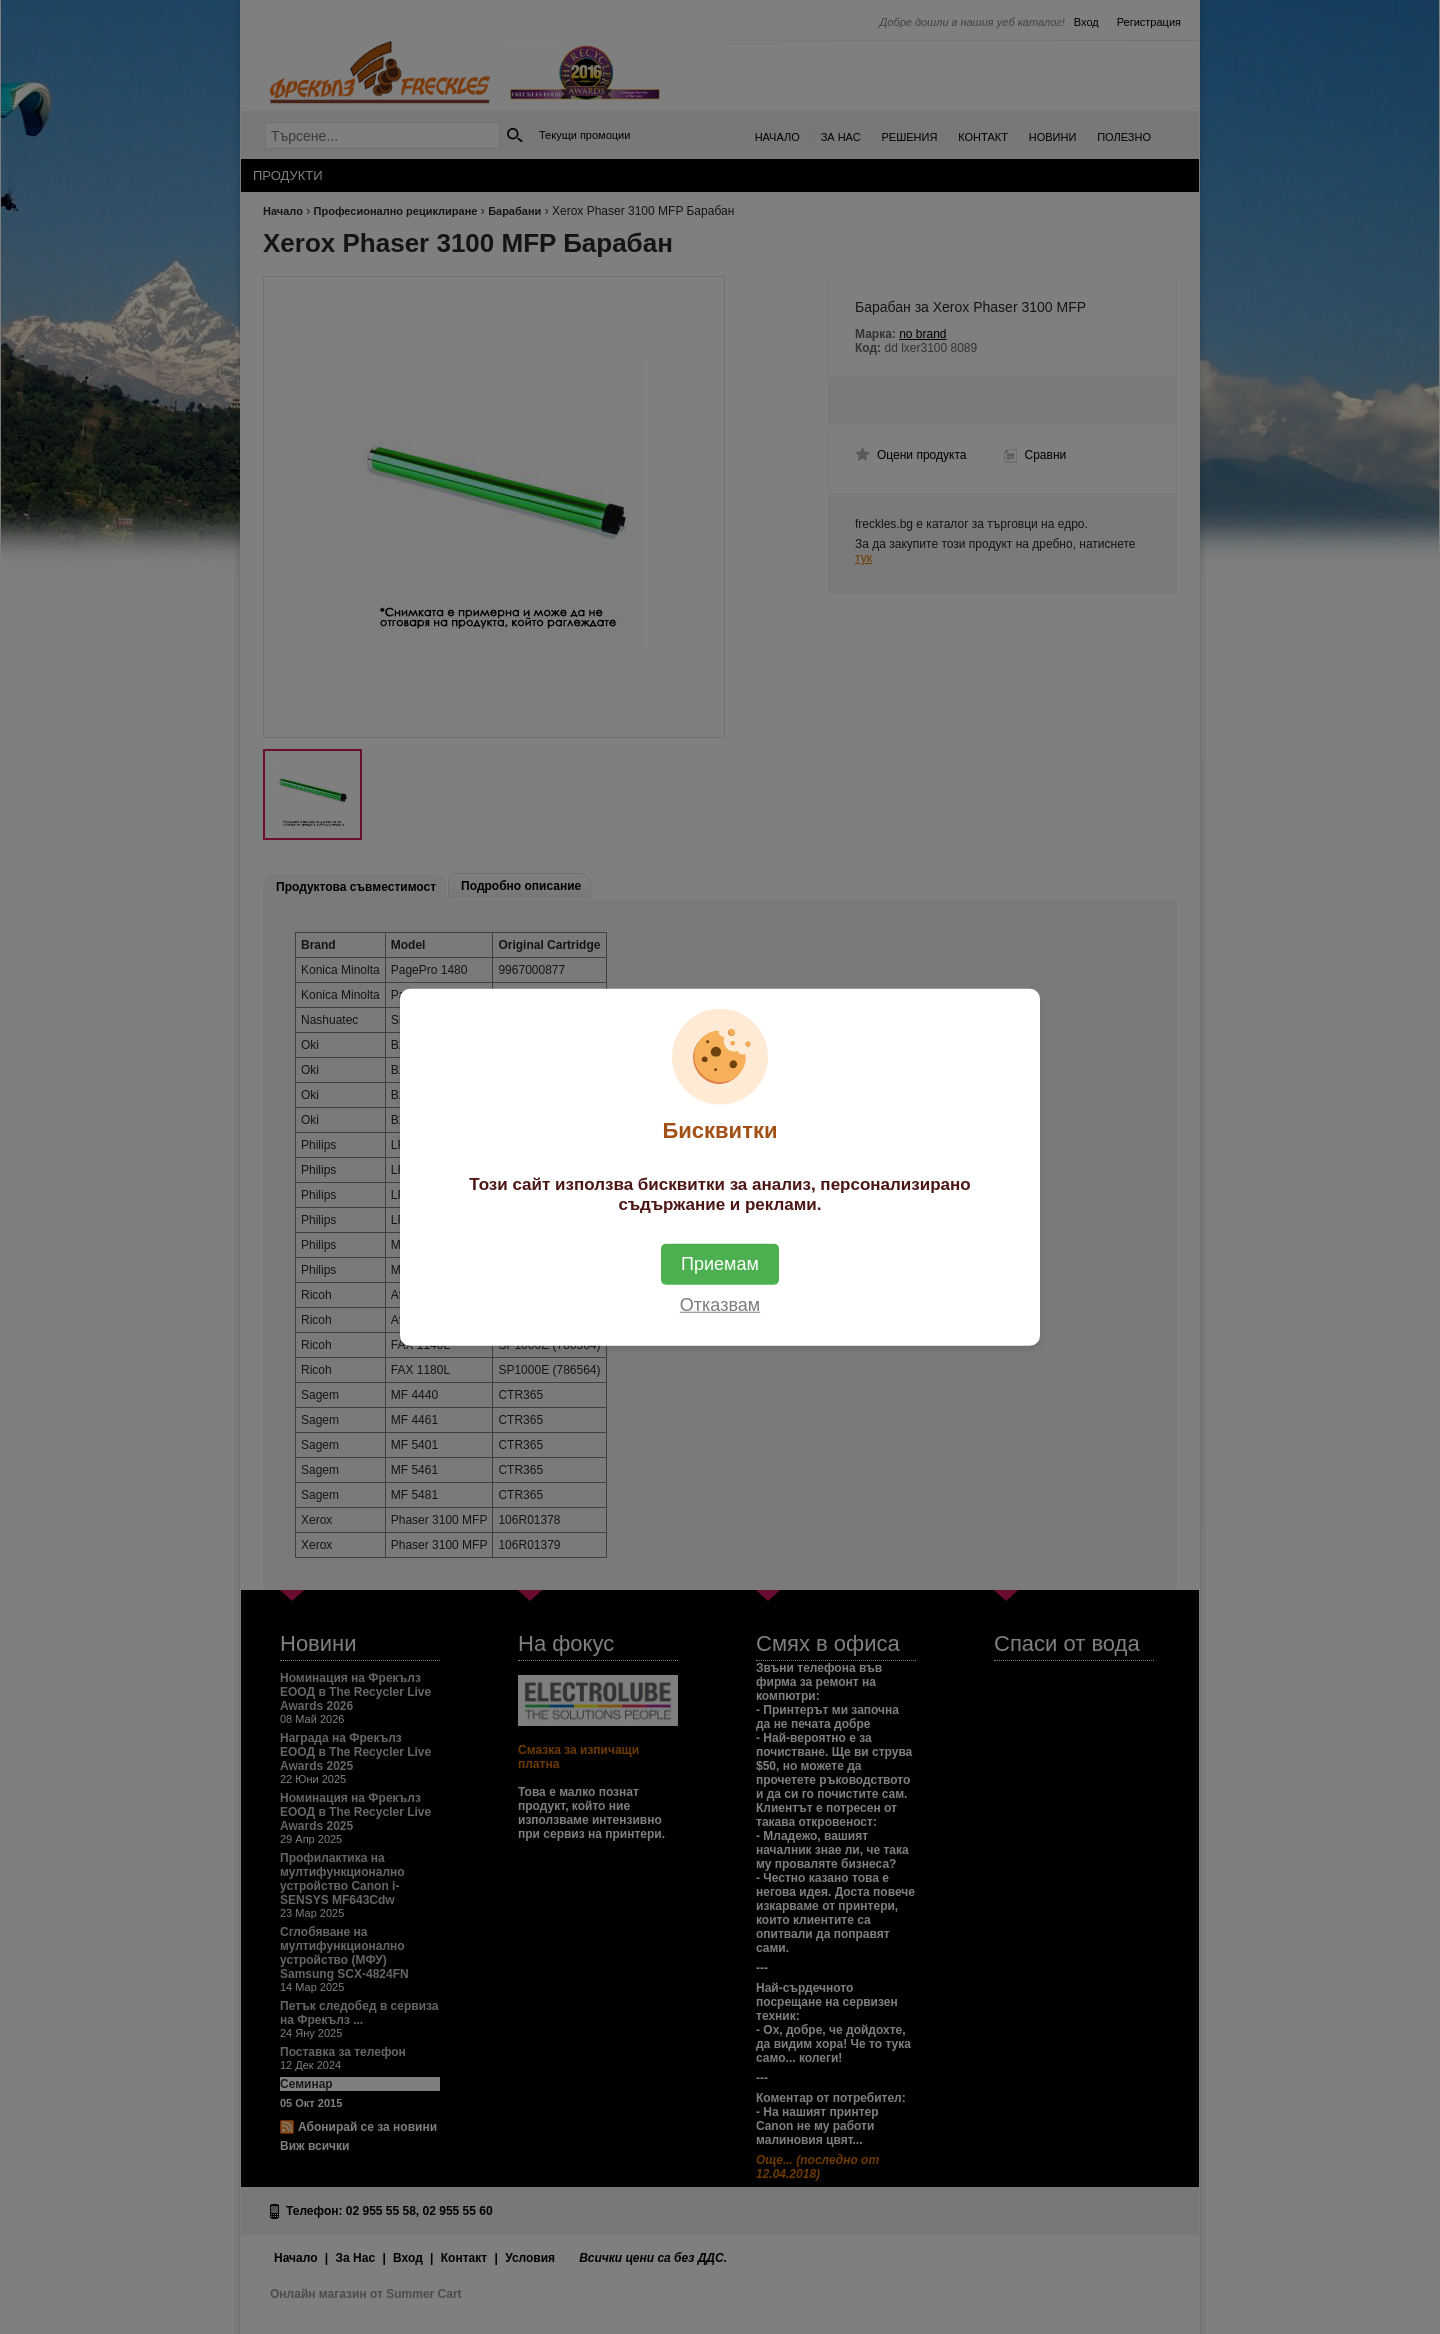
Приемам (720, 1263)
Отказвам (720, 1304)
